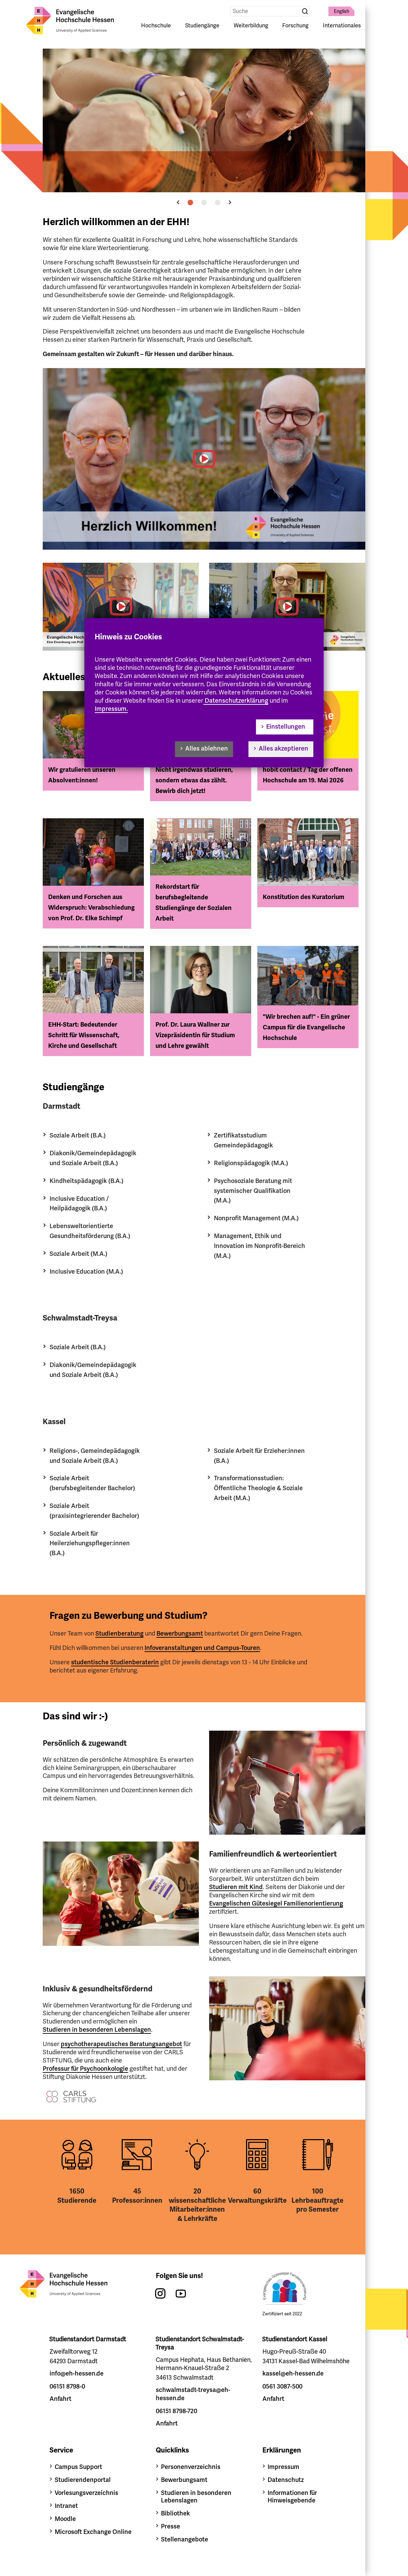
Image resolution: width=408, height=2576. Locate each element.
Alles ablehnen (206, 748)
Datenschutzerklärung (236, 700)
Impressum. (111, 709)
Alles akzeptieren (283, 748)
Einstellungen (285, 726)
